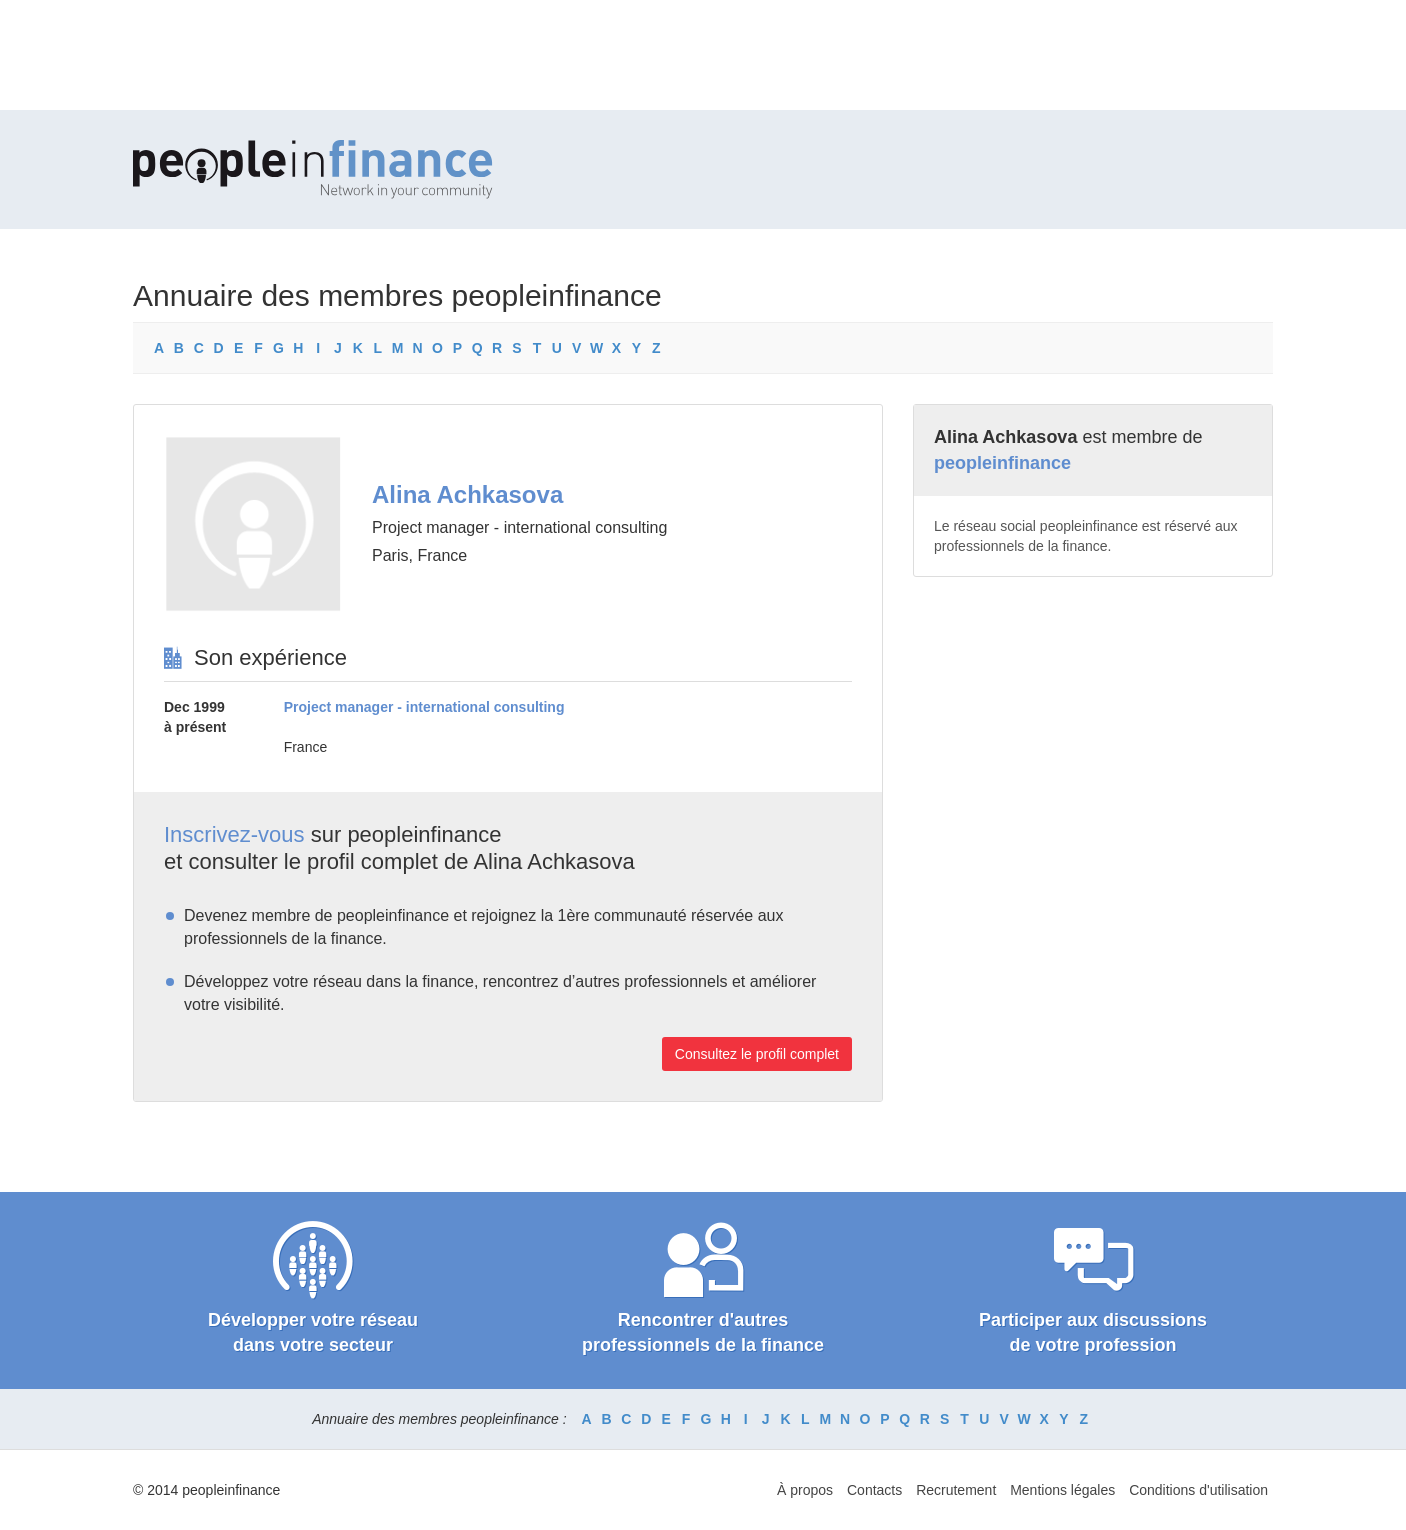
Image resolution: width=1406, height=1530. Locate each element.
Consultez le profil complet (757, 1054)
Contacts (874, 1490)
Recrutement (956, 1490)
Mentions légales (1062, 1490)
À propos (805, 1490)
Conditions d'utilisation (1198, 1490)
